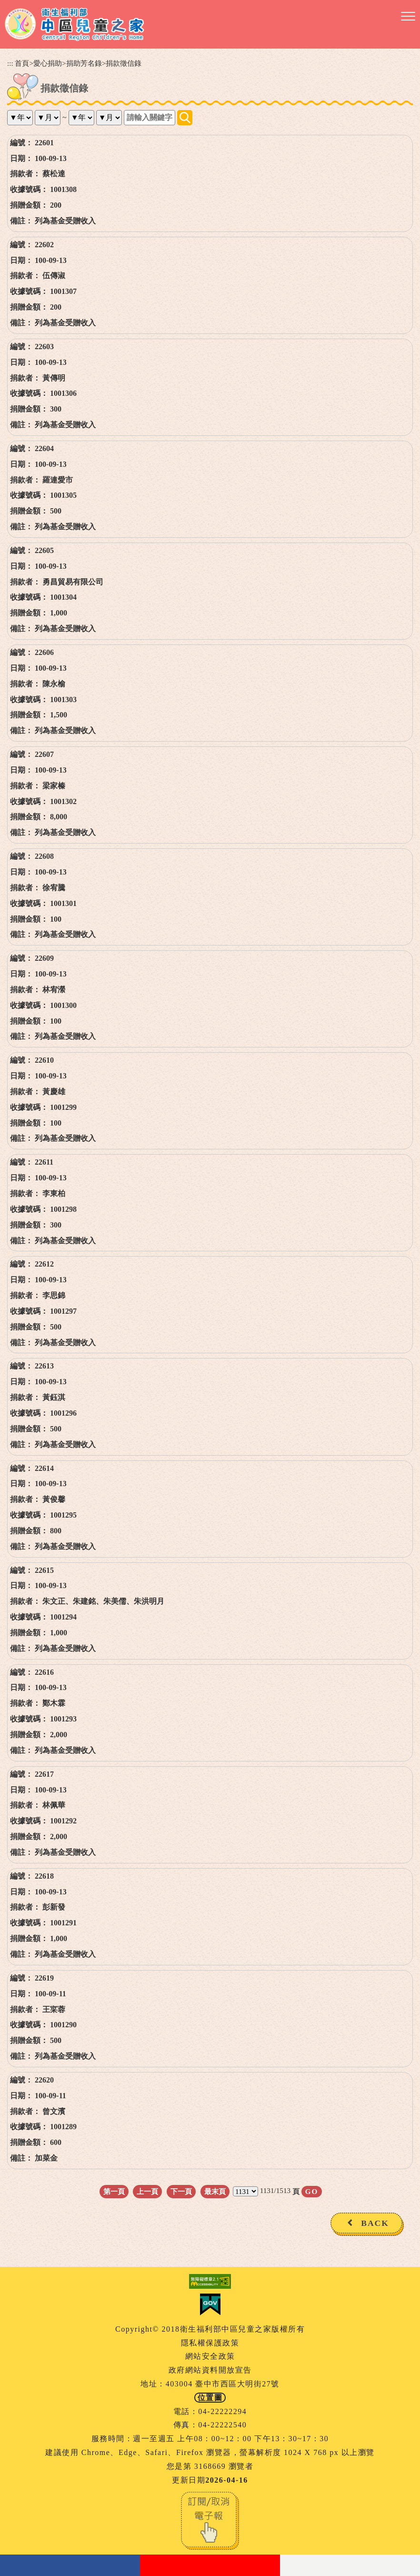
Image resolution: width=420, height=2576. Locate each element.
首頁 (22, 63)
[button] (408, 16)
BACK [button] (375, 2223)
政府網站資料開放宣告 (210, 2370)
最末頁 (215, 2191)
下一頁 (181, 2191)
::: (10, 63)
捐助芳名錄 (84, 63)
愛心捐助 (47, 63)
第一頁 (114, 2191)
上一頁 (147, 2191)
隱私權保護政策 (210, 2343)
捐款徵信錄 (123, 63)
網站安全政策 (210, 2356)
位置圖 (210, 2398)
